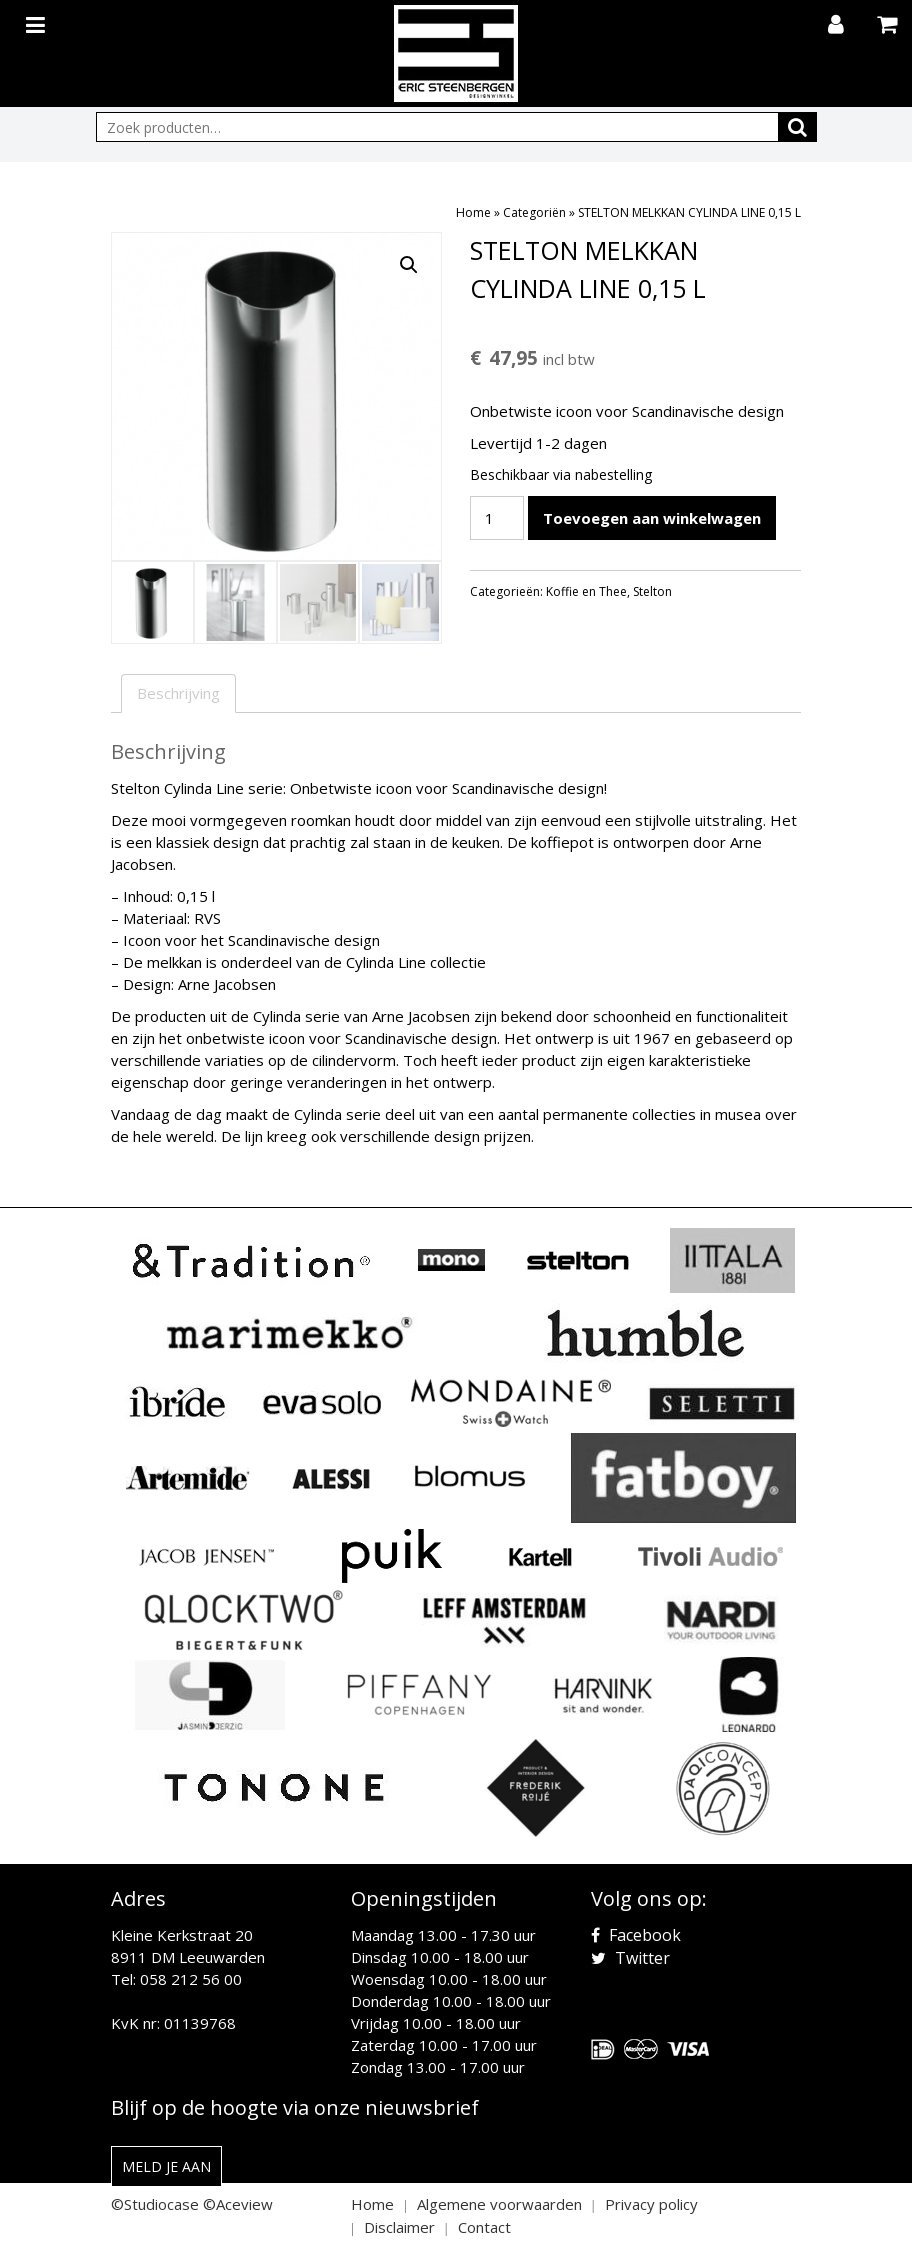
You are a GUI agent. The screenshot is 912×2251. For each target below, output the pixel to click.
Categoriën (534, 212)
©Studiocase (155, 2204)
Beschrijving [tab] (178, 693)
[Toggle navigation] (38, 21)
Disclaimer (399, 2227)
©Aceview (238, 2204)
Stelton (652, 591)
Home (473, 212)
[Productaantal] (497, 518)
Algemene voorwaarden (499, 2204)
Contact (484, 2227)
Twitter (630, 1958)
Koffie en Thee (586, 591)
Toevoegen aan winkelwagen (652, 518)
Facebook (636, 1935)
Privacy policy (651, 2204)
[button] (409, 265)
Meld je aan (166, 2166)
